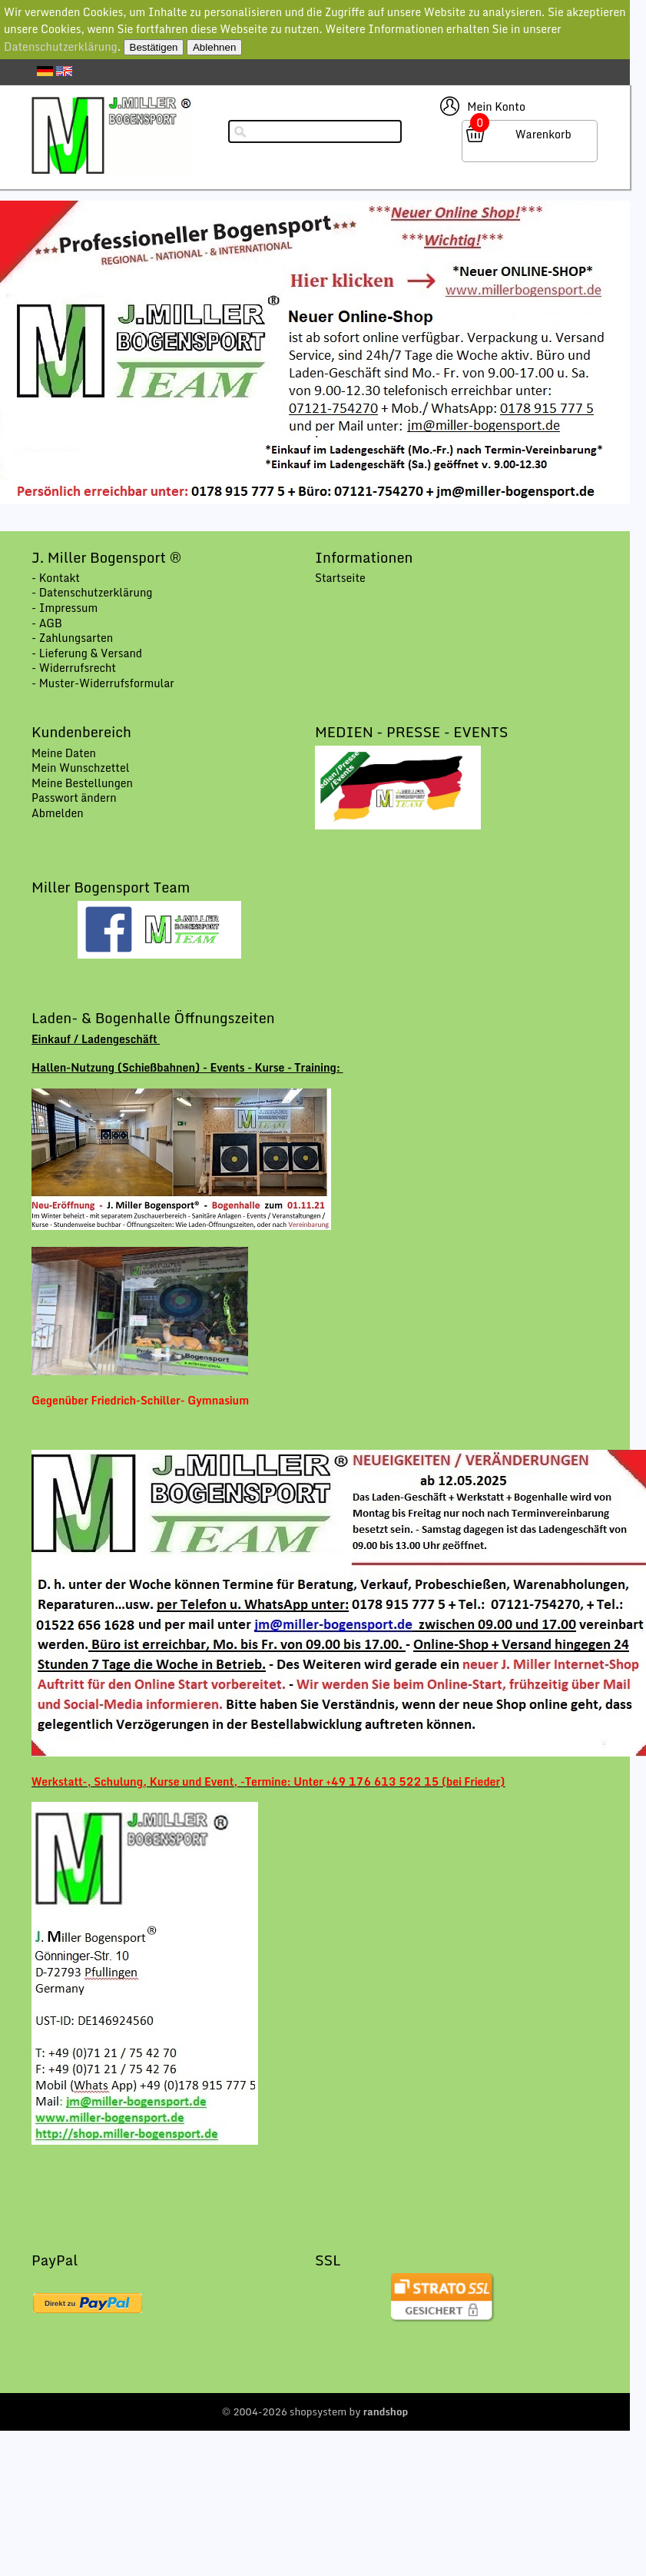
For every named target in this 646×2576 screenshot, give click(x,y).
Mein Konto (496, 106)
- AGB (46, 623)
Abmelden (57, 813)
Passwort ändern (74, 797)
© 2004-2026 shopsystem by (315, 2411)
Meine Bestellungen (82, 783)
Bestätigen (154, 47)
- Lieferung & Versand (86, 653)
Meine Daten (63, 753)
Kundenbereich (81, 731)
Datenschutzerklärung (61, 46)
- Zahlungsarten (72, 637)
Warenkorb (543, 134)
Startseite (340, 578)
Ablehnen (214, 47)
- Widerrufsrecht (73, 667)
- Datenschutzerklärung (91, 592)
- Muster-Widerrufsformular (102, 683)
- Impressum (64, 608)
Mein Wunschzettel (80, 767)
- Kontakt (55, 578)
